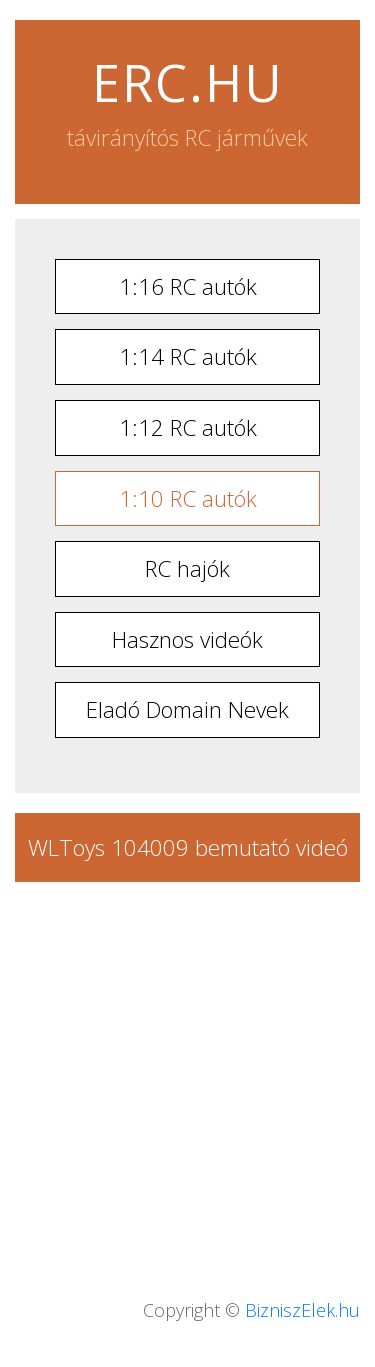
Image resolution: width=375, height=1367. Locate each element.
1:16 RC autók (188, 286)
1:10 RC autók (188, 498)
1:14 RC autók (188, 356)
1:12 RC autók (188, 427)
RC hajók (187, 568)
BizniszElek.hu (302, 1310)
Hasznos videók (187, 639)
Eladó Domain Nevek (187, 709)
